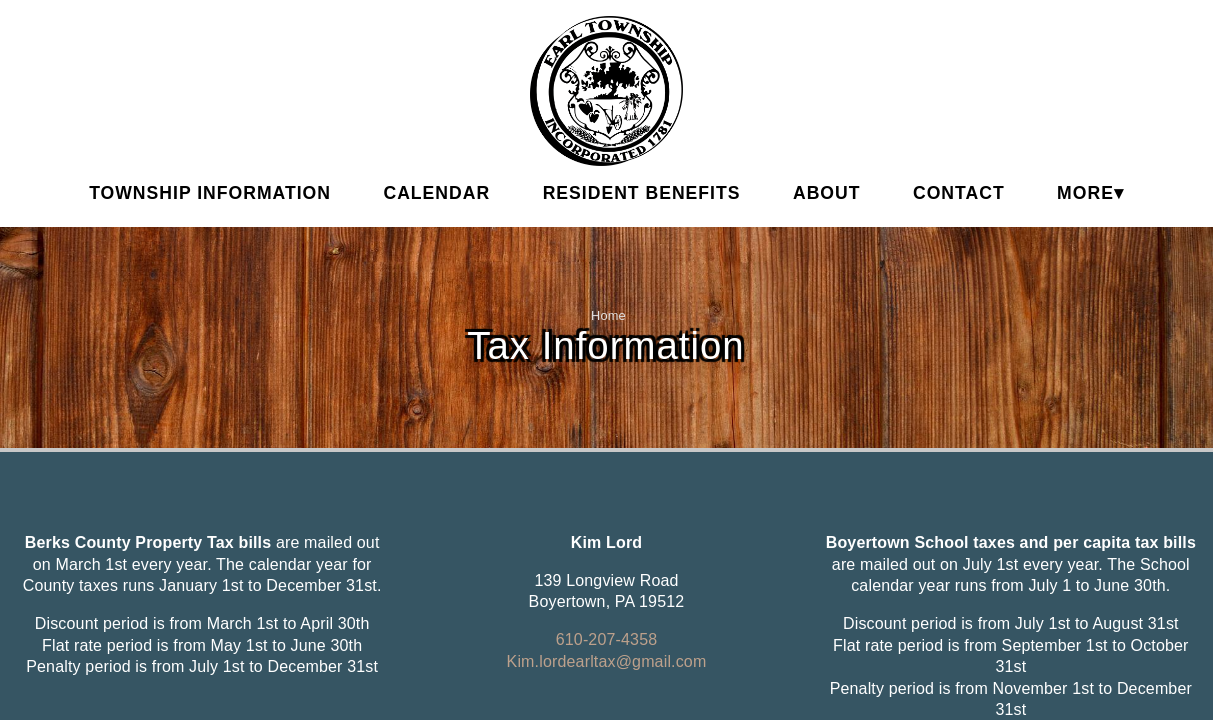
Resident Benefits (642, 193)
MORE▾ (1090, 193)
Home (608, 315)
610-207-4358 (607, 639)
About (827, 193)
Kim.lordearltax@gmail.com (607, 661)
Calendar (436, 193)
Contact (959, 193)
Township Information (210, 193)
